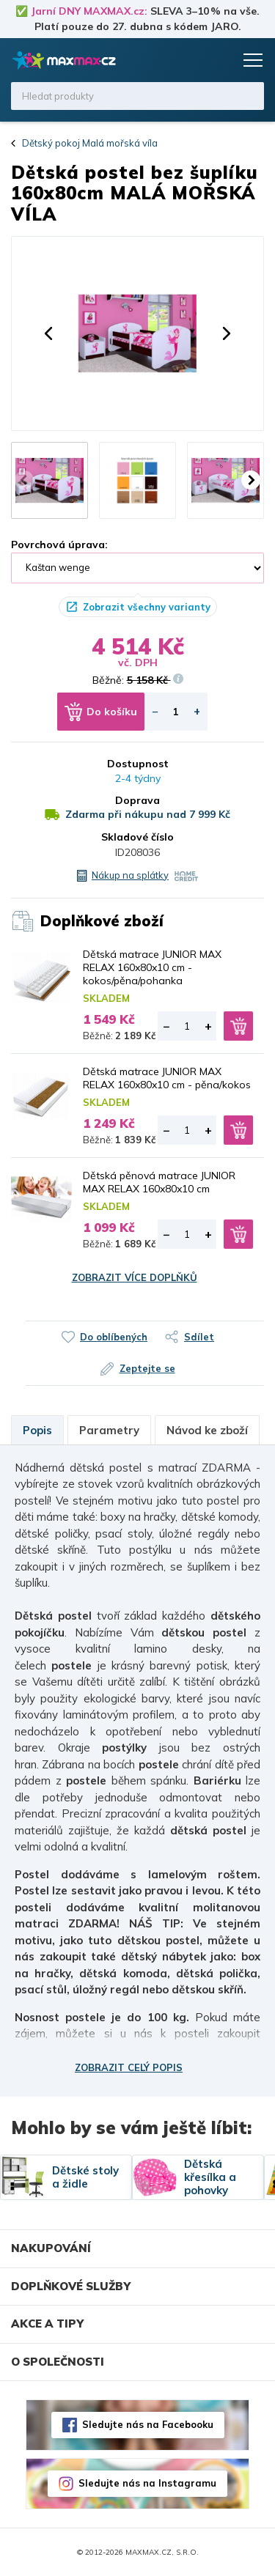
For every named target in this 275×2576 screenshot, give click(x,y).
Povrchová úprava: (59, 544)
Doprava (137, 800)
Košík (220, 60)
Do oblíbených (113, 1337)
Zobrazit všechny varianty (146, 607)
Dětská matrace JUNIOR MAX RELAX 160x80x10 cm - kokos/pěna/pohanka (152, 967)
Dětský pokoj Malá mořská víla (90, 143)
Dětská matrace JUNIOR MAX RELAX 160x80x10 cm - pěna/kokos (167, 1078)
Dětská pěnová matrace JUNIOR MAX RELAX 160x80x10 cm (159, 1182)
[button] (48, 333)
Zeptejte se (147, 1368)
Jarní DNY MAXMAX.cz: (89, 11)
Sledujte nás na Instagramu (147, 2483)
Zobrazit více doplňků (134, 1277)
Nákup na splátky (130, 875)
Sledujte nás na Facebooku (147, 2424)
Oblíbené (192, 60)
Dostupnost (138, 763)
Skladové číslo (137, 837)
